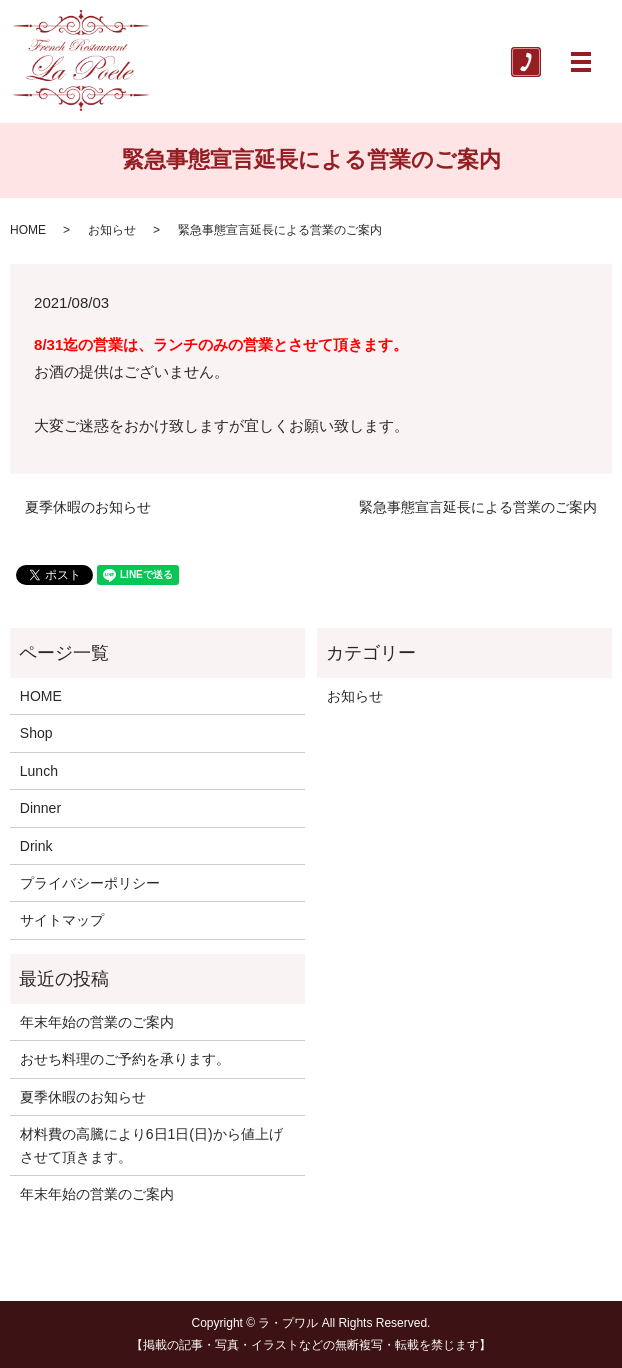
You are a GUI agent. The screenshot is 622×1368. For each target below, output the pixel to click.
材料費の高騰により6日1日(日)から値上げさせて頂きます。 (151, 1145)
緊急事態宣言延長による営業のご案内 (478, 507)
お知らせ (112, 230)
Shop (36, 733)
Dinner (40, 808)
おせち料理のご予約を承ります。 (125, 1059)
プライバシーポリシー (90, 883)
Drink (36, 846)
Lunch (39, 771)
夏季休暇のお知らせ (88, 507)
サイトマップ (62, 920)
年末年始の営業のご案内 (97, 1022)
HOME (28, 230)
